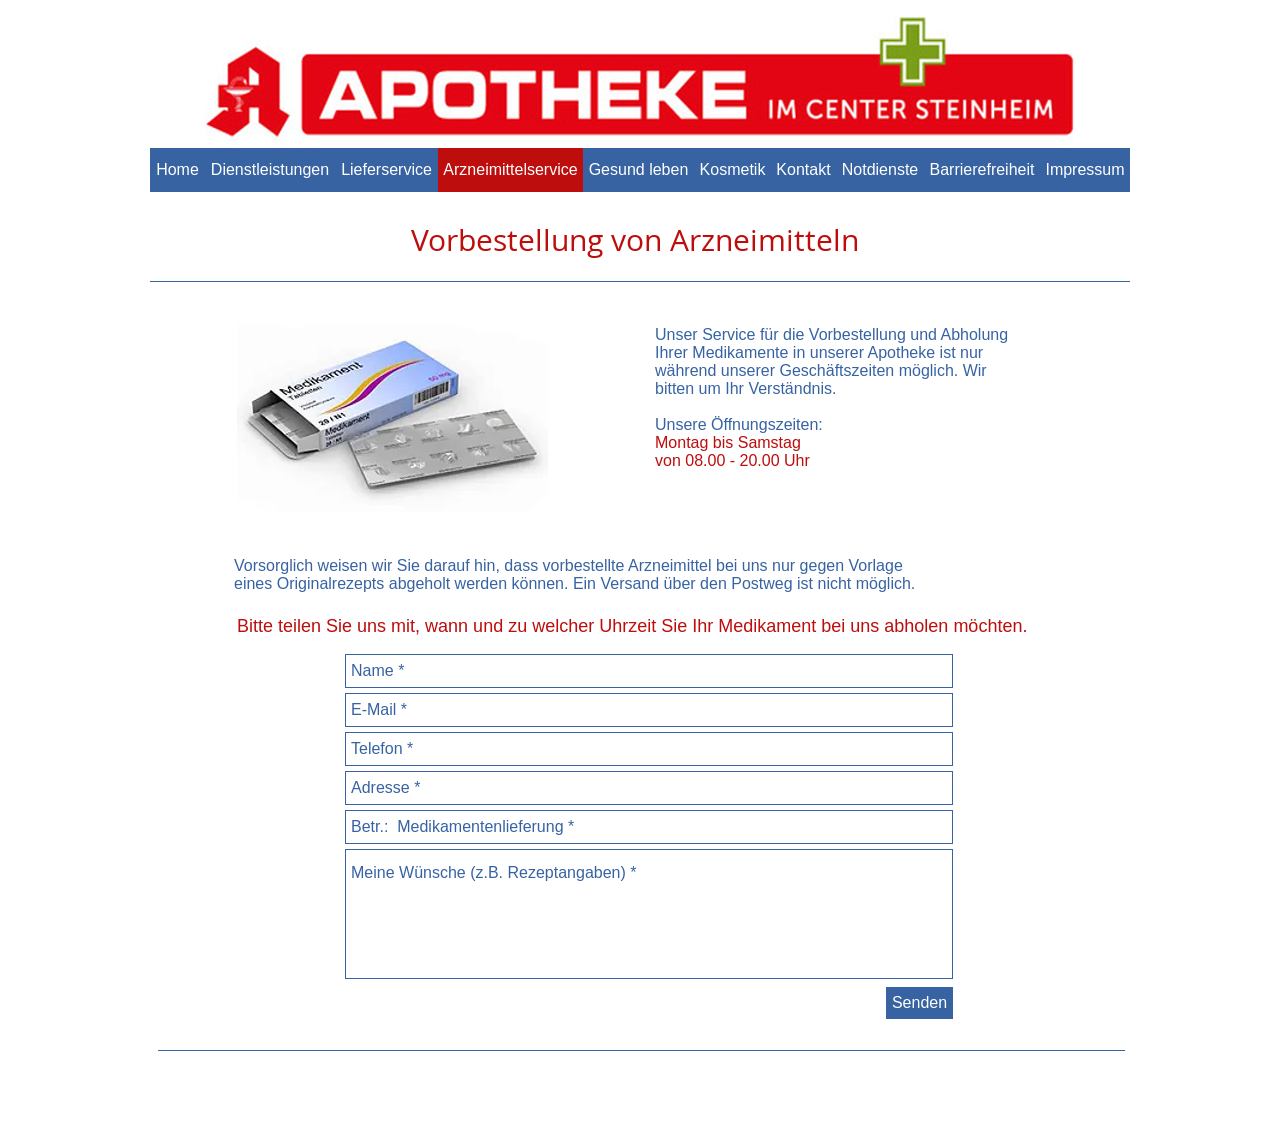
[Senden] (919, 1003)
